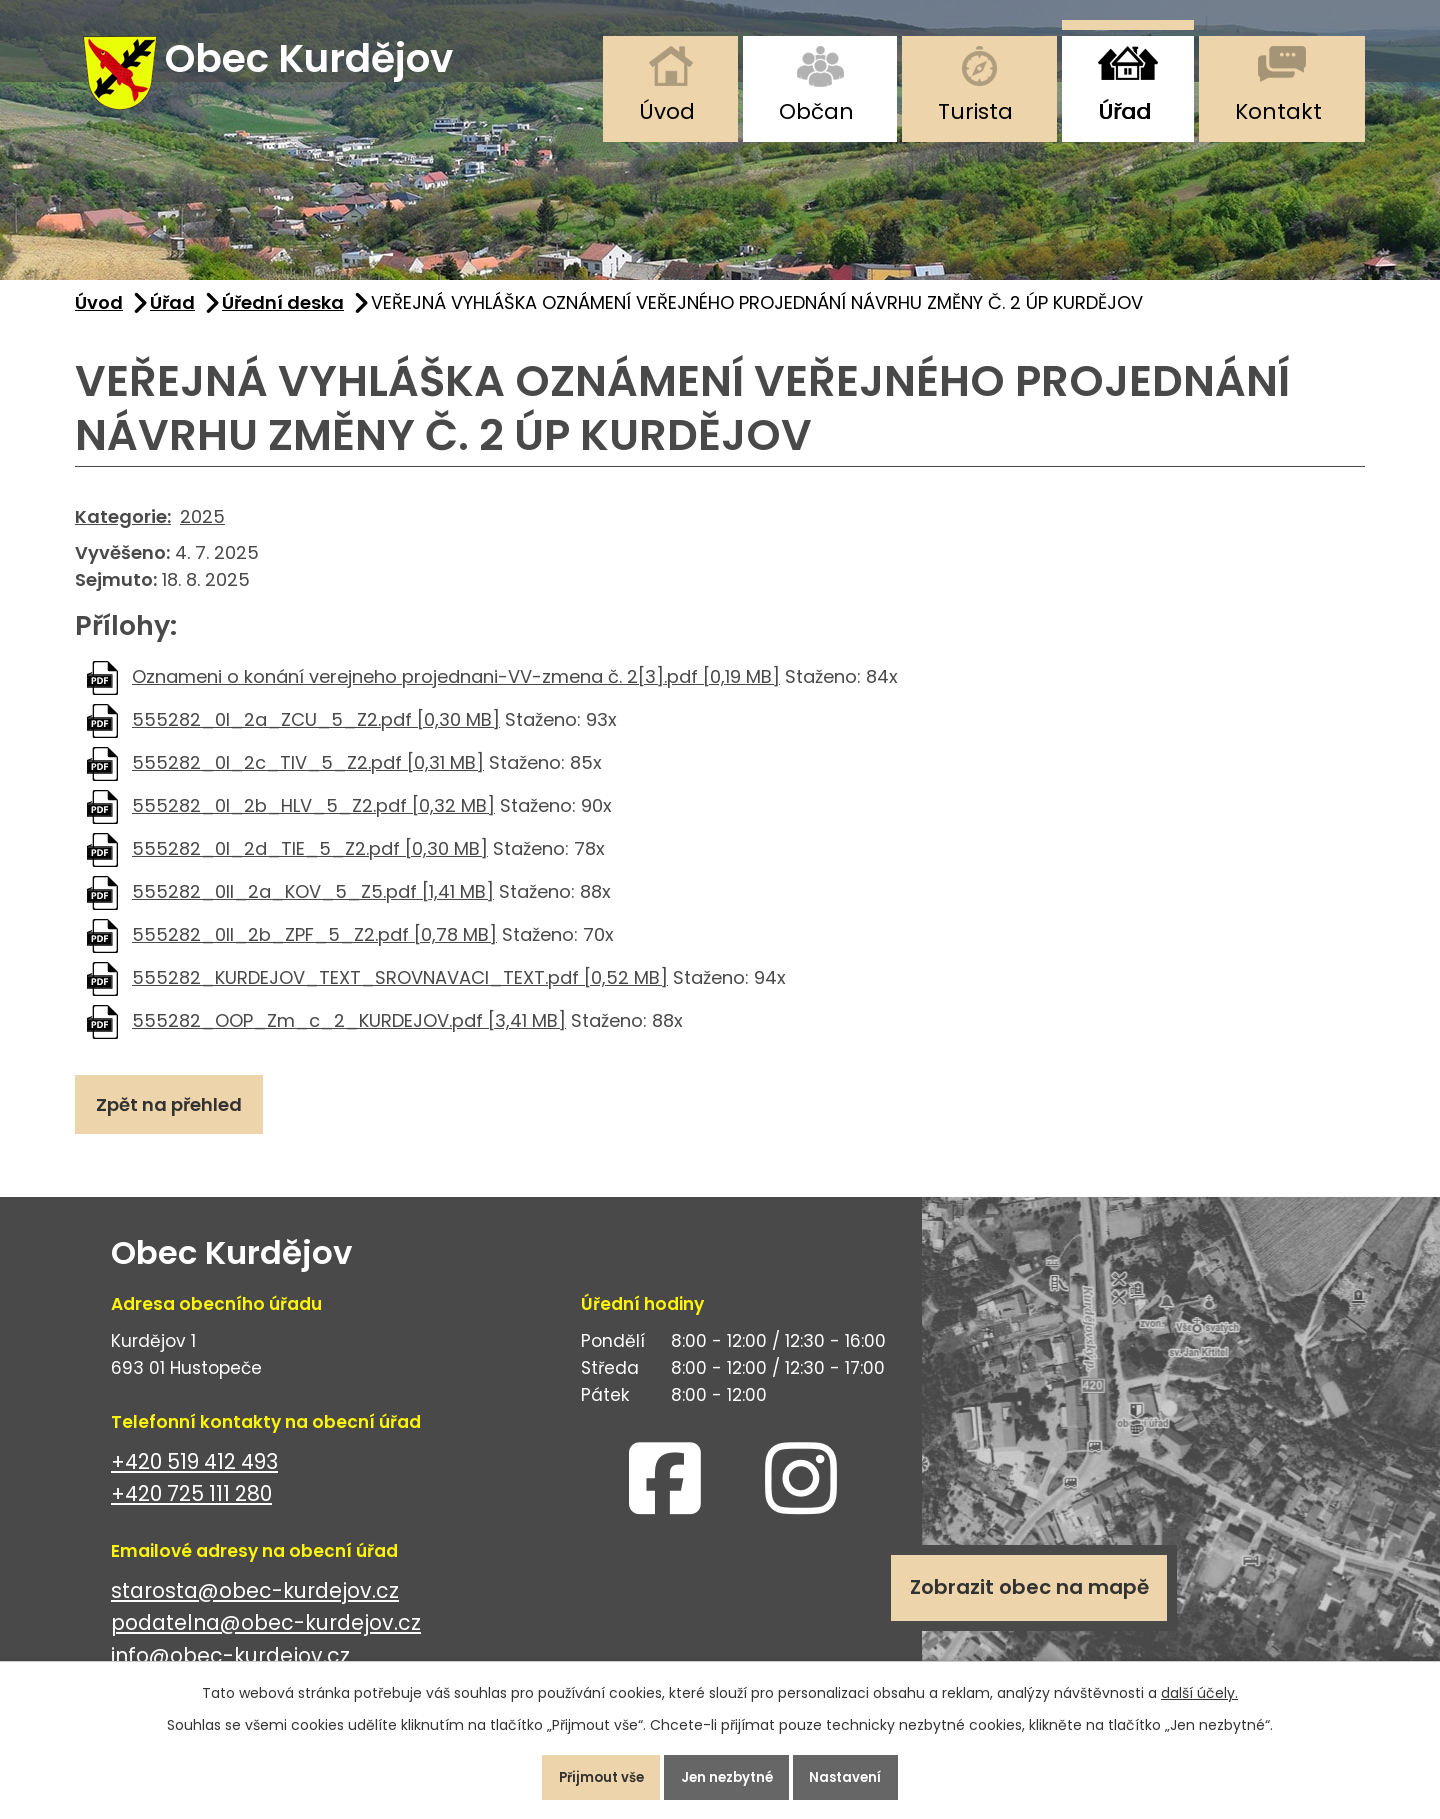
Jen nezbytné (728, 1773)
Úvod (667, 111)
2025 (202, 531)
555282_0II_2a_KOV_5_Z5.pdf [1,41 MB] (313, 906)
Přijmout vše (583, 1773)
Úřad (1124, 111)
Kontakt (1278, 111)
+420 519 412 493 (194, 1484)
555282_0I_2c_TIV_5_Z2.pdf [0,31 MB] (308, 777)
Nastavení (864, 1773)
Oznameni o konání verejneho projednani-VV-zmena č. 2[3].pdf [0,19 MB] (456, 691)
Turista (975, 111)
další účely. (1199, 1684)
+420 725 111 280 (191, 1517)
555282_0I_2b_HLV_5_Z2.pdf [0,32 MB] (313, 820)
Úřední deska (283, 318)
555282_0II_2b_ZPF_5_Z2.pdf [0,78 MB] (314, 949)
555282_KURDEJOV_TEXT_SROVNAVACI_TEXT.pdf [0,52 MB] (400, 992)
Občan (816, 111)
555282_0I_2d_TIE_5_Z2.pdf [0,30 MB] (310, 863)
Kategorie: (123, 531)
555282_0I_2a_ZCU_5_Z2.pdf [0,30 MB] (316, 734)
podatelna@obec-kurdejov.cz (266, 1646)
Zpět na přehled (177, 1123)
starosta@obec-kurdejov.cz (255, 1613)
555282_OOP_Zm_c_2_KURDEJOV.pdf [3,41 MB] (349, 1035)
